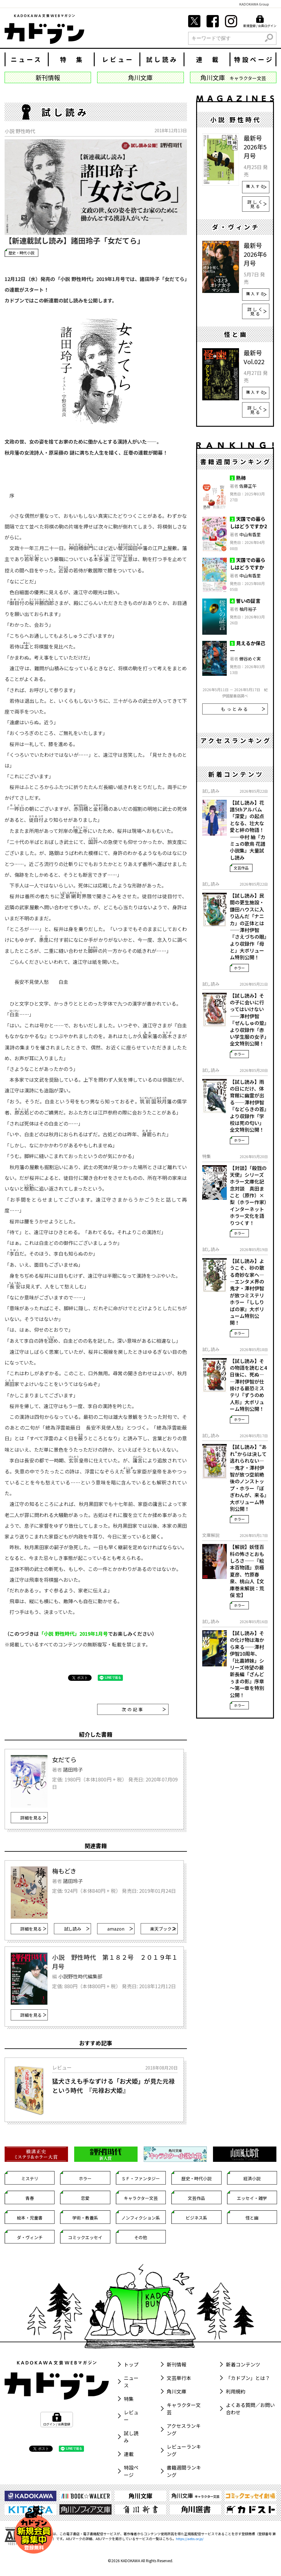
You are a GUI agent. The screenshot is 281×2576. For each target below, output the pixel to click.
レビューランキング (184, 2450)
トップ (131, 2364)
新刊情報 (176, 2364)
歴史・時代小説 (21, 252)
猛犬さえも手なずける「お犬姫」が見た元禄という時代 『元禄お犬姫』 (113, 2086)
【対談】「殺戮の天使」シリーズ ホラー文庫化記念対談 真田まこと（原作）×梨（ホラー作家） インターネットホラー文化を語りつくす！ (249, 1195)
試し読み (162, 59)
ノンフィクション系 (140, 2218)
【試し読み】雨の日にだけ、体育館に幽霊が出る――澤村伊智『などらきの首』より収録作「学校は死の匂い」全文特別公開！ (248, 1105)
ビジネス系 (196, 2218)
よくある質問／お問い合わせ (250, 2408)
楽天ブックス (163, 1929)
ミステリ (29, 2178)
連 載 (208, 59)
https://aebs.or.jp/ (189, 2538)
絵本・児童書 (30, 2218)
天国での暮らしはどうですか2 (248, 522)
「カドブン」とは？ (248, 2378)
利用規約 (235, 2391)
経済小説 (251, 2178)
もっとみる (243, 709)
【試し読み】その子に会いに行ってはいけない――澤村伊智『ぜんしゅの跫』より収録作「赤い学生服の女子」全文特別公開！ (248, 1019)
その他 (140, 2237)
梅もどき (64, 1870)
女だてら (64, 1759)
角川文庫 (176, 2391)
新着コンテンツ (243, 2364)
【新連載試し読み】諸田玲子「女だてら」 (74, 240)
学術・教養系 (85, 2218)
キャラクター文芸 (141, 2198)
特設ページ (254, 59)
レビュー (118, 59)
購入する (256, 186)
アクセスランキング (184, 2429)
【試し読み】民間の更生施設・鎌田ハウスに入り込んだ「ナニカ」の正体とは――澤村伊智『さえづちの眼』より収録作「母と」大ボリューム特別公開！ (248, 926)
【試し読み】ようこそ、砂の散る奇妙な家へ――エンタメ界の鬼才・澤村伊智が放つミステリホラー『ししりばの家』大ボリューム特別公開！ (247, 1291)
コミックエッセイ (85, 2237)
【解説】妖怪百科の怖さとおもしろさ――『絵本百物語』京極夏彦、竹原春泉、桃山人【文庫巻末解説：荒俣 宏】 (247, 1570)
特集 (129, 2398)
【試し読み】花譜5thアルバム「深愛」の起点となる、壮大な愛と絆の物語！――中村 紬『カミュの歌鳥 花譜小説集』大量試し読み (247, 830)
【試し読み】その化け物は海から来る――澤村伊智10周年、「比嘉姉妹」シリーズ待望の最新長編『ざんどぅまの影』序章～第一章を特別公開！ (247, 1664)
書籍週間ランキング (184, 2471)
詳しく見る (257, 204)
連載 (129, 2454)
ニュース (26, 59)
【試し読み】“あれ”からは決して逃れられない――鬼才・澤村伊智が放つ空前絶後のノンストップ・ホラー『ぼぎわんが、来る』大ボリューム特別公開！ (248, 1477)
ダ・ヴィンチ (30, 2237)
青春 (29, 2198)
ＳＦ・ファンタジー (140, 2178)
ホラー (239, 967)
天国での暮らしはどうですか (247, 563)
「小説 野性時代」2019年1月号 (73, 1633)
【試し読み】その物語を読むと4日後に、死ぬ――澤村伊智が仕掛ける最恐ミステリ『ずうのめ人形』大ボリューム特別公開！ (248, 1384)
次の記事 (144, 1709)
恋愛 (85, 2198)
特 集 (72, 59)
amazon (120, 1929)
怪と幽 (251, 2218)
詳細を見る (33, 1818)
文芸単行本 (179, 2378)
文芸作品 (241, 867)
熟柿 (241, 477)
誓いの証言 (248, 600)
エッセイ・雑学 (252, 2198)
